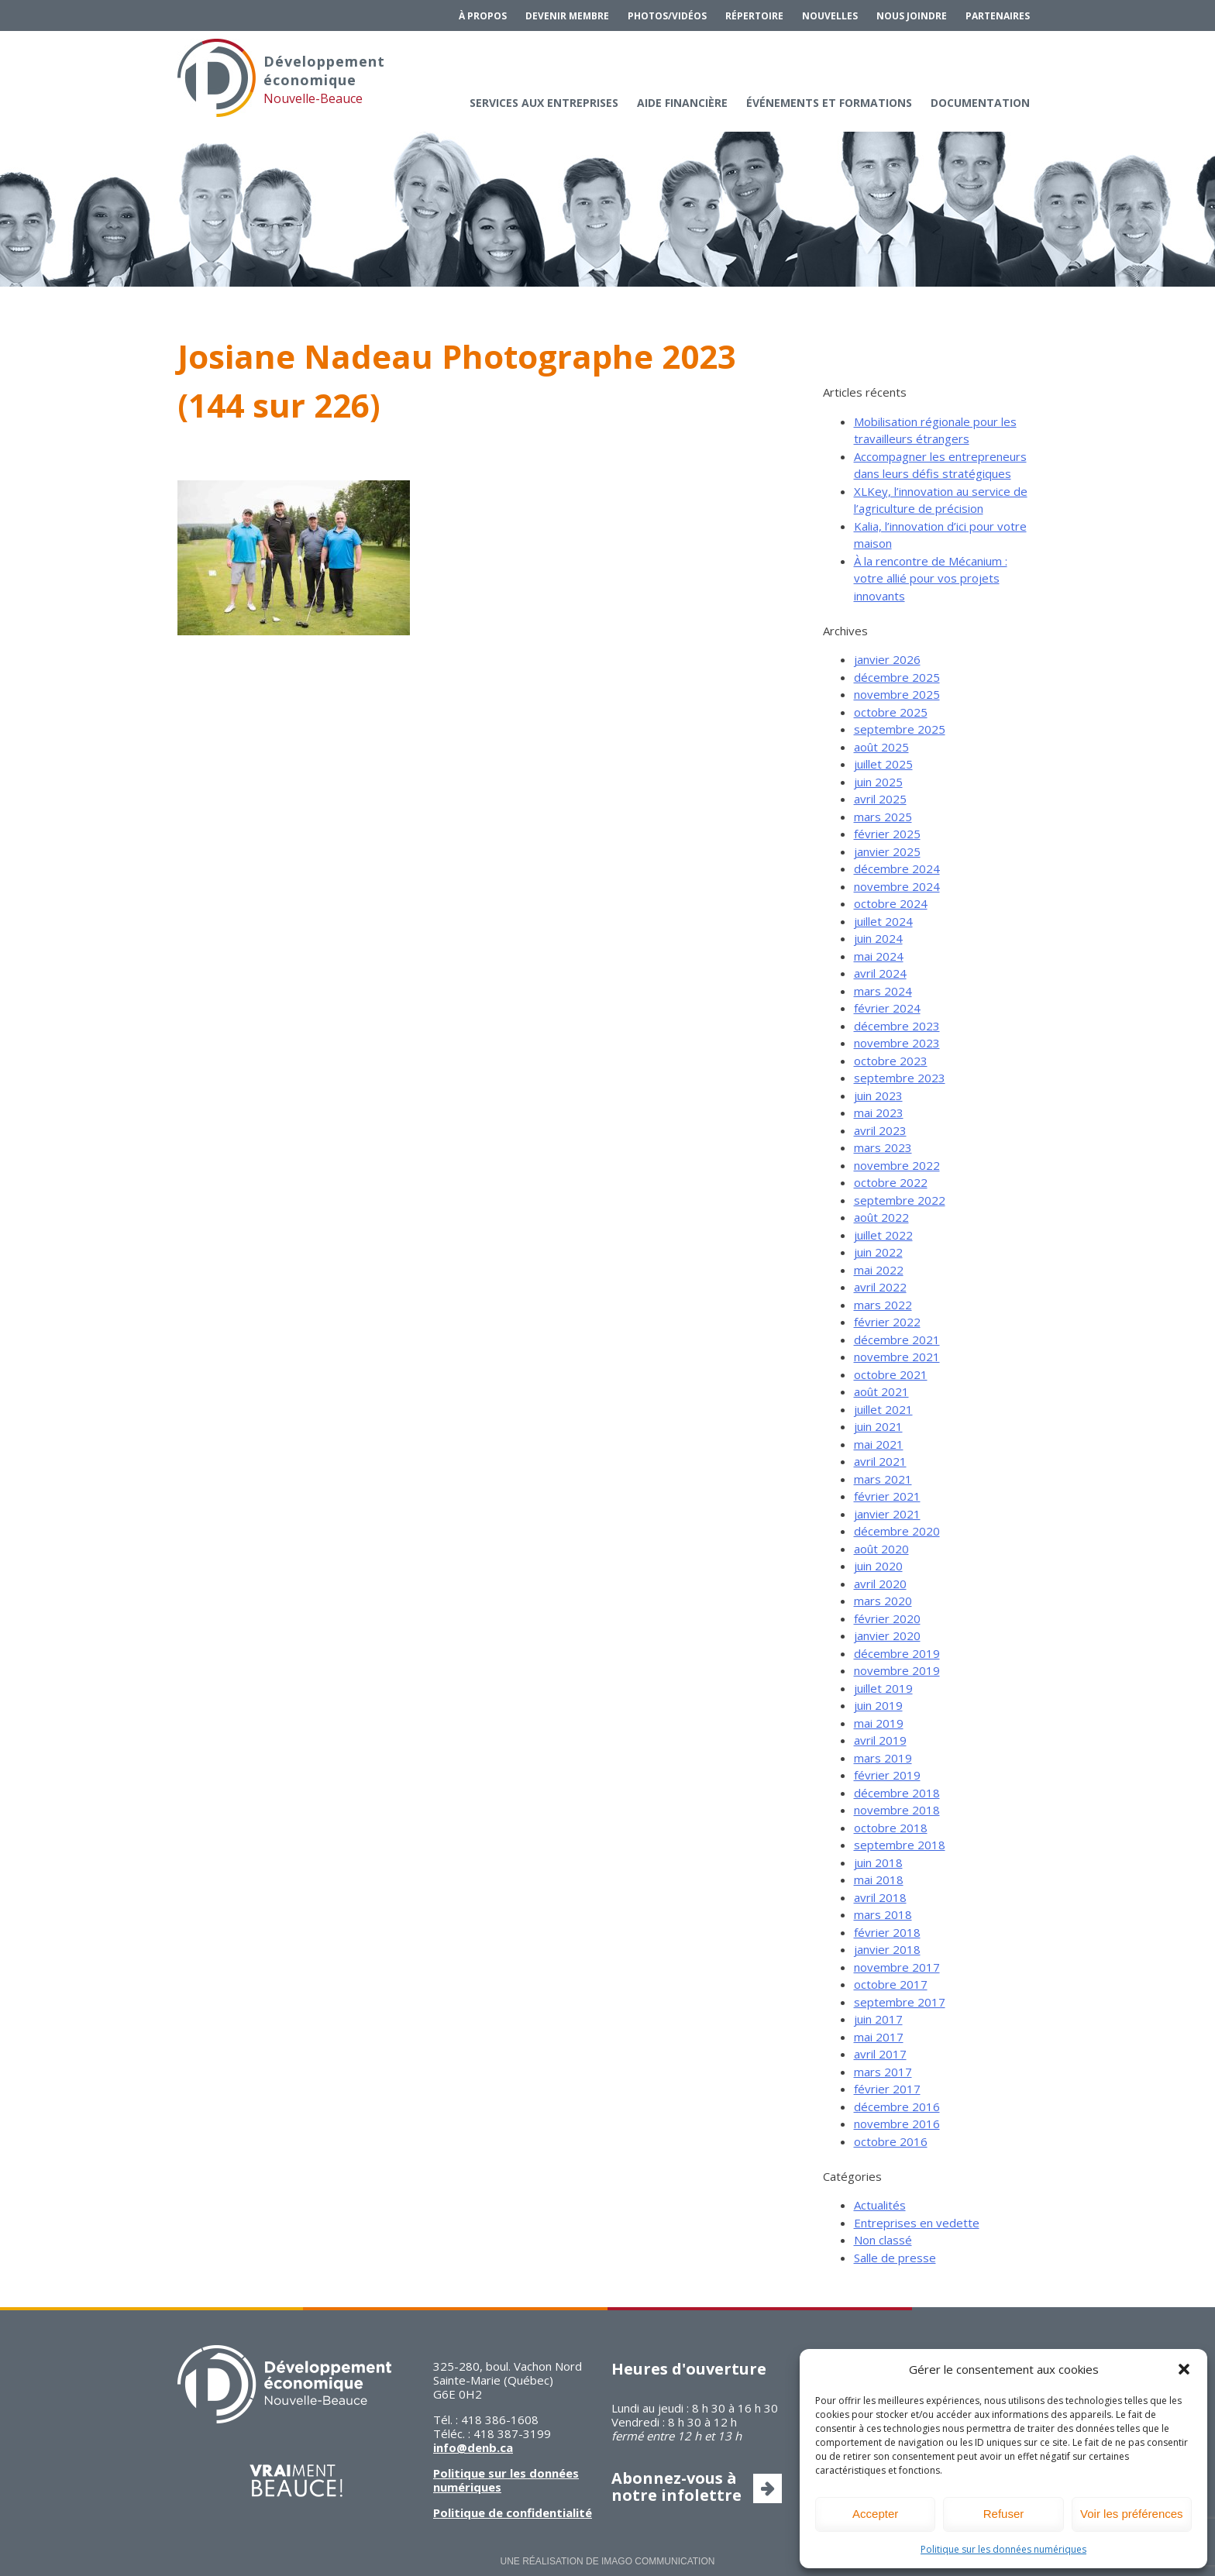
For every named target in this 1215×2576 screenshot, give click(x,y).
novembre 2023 (897, 1043)
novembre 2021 (897, 1356)
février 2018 (887, 1932)
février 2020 (887, 1618)
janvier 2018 (887, 1949)
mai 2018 (879, 1879)
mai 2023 (879, 1112)
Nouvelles (830, 15)
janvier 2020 (887, 1635)
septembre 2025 (899, 729)
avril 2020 (880, 1583)
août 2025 (881, 747)
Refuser (1003, 2513)
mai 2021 (879, 1444)
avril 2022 (880, 1287)
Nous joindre (911, 15)
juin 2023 (878, 1095)
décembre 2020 (897, 1531)
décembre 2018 (897, 1792)
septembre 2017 (899, 2002)
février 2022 (887, 1321)
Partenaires (997, 15)
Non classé (883, 2240)
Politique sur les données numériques (1003, 2549)
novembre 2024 (897, 886)
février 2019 (887, 1775)
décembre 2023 (897, 1025)
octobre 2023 (891, 1060)
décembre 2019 (897, 1653)
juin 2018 (878, 1862)
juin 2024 (878, 938)
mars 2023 (883, 1147)
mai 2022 (879, 1270)
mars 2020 (883, 1600)
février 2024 (887, 1008)
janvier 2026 (887, 659)
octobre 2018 (891, 1827)
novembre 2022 (897, 1165)
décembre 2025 (897, 677)
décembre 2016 (897, 2106)
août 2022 (881, 1217)
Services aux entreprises (544, 102)
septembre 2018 (899, 1844)
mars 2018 (883, 1914)
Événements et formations (829, 102)
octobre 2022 (891, 1182)
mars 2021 (883, 1479)
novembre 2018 (897, 1810)
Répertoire (754, 15)
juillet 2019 (883, 1688)
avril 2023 (880, 1130)
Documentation (980, 102)
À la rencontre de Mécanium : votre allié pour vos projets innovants (930, 578)
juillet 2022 (883, 1235)
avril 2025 (880, 799)
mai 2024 (879, 956)
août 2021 (881, 1391)
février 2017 (887, 2088)
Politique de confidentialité (512, 2512)
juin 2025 (878, 781)
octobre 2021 (891, 1374)
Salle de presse (895, 2257)
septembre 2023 (899, 1077)
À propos (483, 15)
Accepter (875, 2513)
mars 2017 (883, 2071)
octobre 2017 (891, 1984)
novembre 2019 (897, 1670)
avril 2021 (880, 1461)
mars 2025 (883, 816)
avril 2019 (880, 1740)
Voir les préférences (1131, 2513)
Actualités (880, 2205)
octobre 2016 (891, 2141)
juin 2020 (878, 1565)
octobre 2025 (891, 712)
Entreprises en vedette (916, 2222)
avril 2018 (880, 1897)
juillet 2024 (883, 921)
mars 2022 (883, 1304)
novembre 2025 (897, 694)
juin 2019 (878, 1705)
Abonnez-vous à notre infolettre (676, 2486)
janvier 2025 (887, 851)
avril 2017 (880, 2054)
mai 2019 (879, 1723)
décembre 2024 (897, 868)
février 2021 (887, 1496)
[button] (1184, 2369)
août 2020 (881, 1548)
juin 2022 (878, 1252)
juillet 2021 (883, 1409)
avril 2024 (880, 973)
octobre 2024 (891, 903)
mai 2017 (879, 2037)
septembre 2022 (899, 1200)
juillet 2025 (883, 764)
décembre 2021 (897, 1339)
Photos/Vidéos (667, 15)
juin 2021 (878, 1426)
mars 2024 (883, 991)
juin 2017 (878, 2019)
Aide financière (682, 102)
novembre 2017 (897, 1967)
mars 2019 (883, 1758)
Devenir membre (567, 15)
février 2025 (887, 833)
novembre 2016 (897, 2123)
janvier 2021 (887, 1514)
